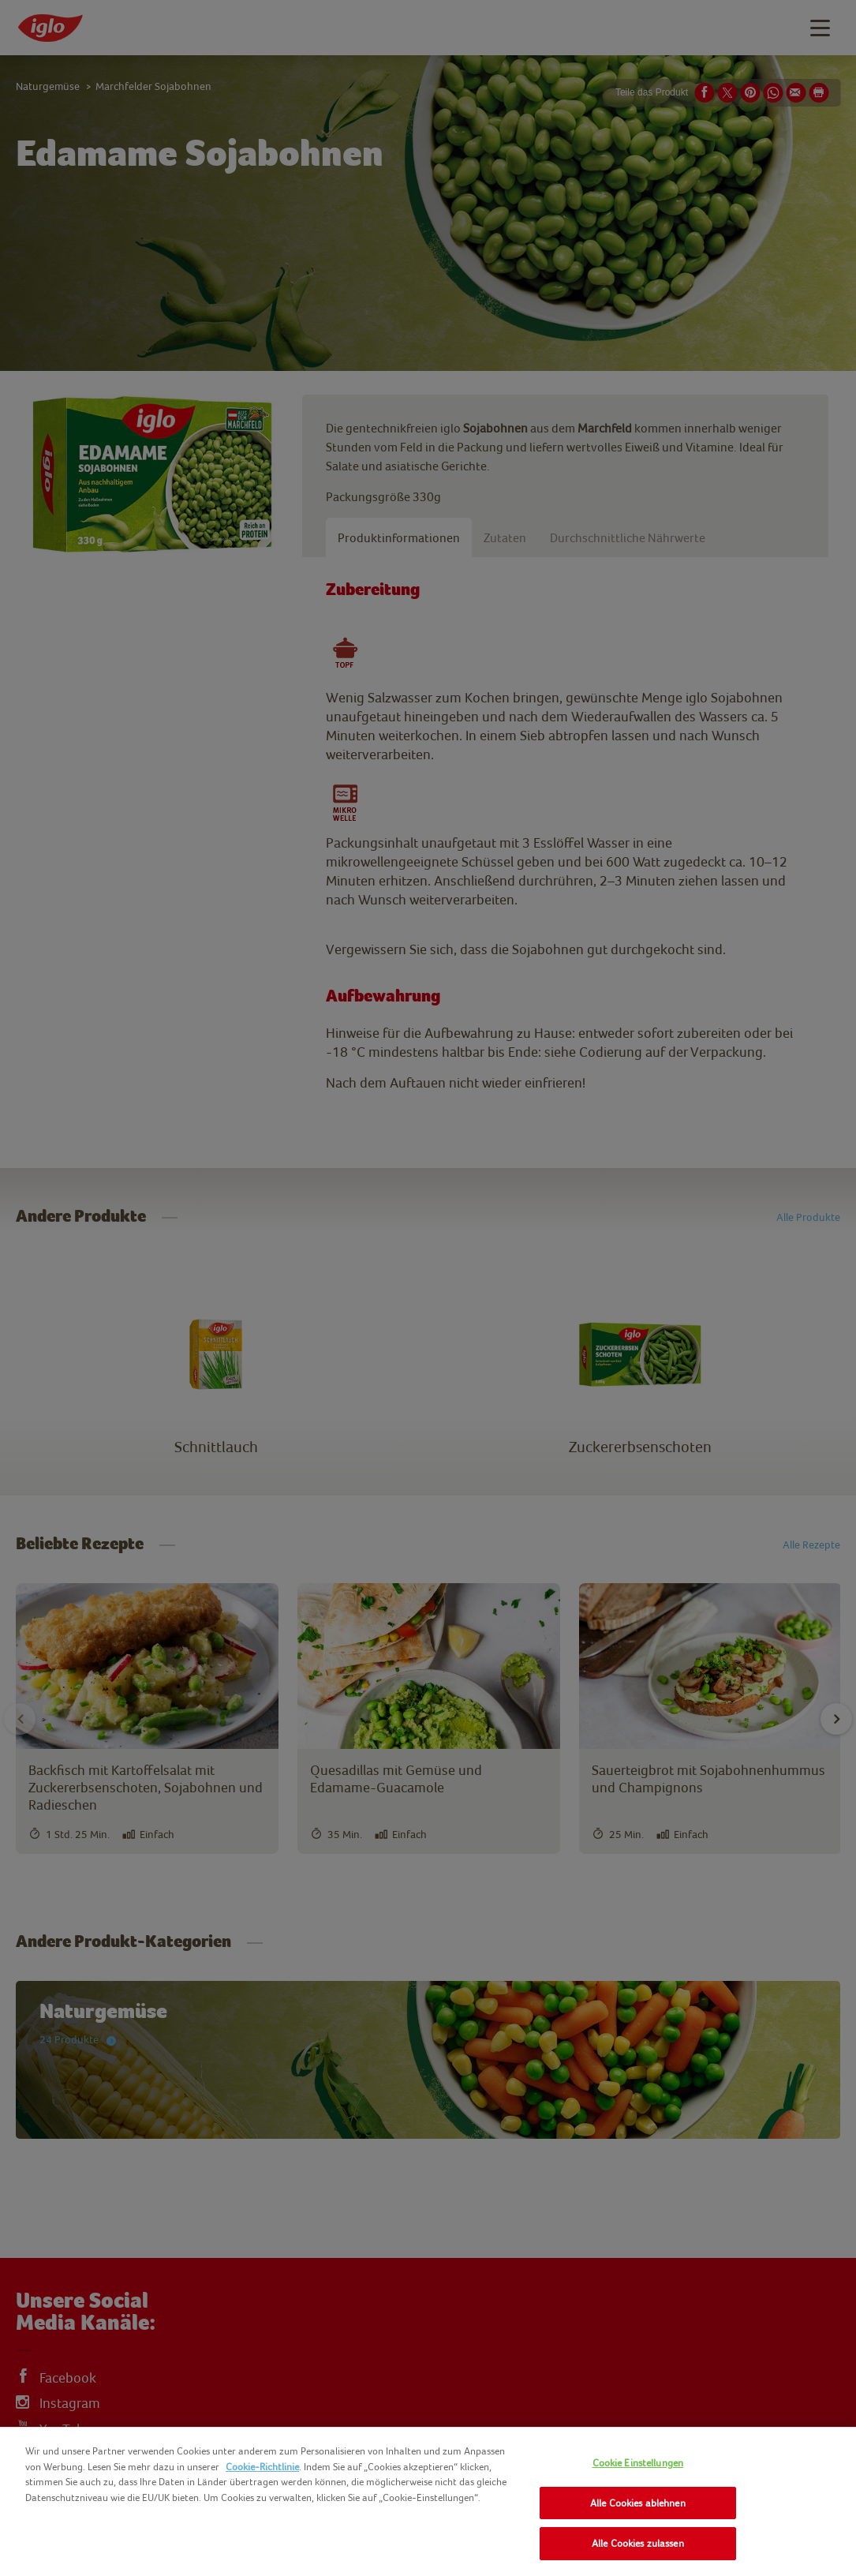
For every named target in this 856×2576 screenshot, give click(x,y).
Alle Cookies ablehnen (638, 2503)
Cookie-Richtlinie (262, 2467)
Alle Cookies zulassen (638, 2543)
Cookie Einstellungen (638, 2463)
